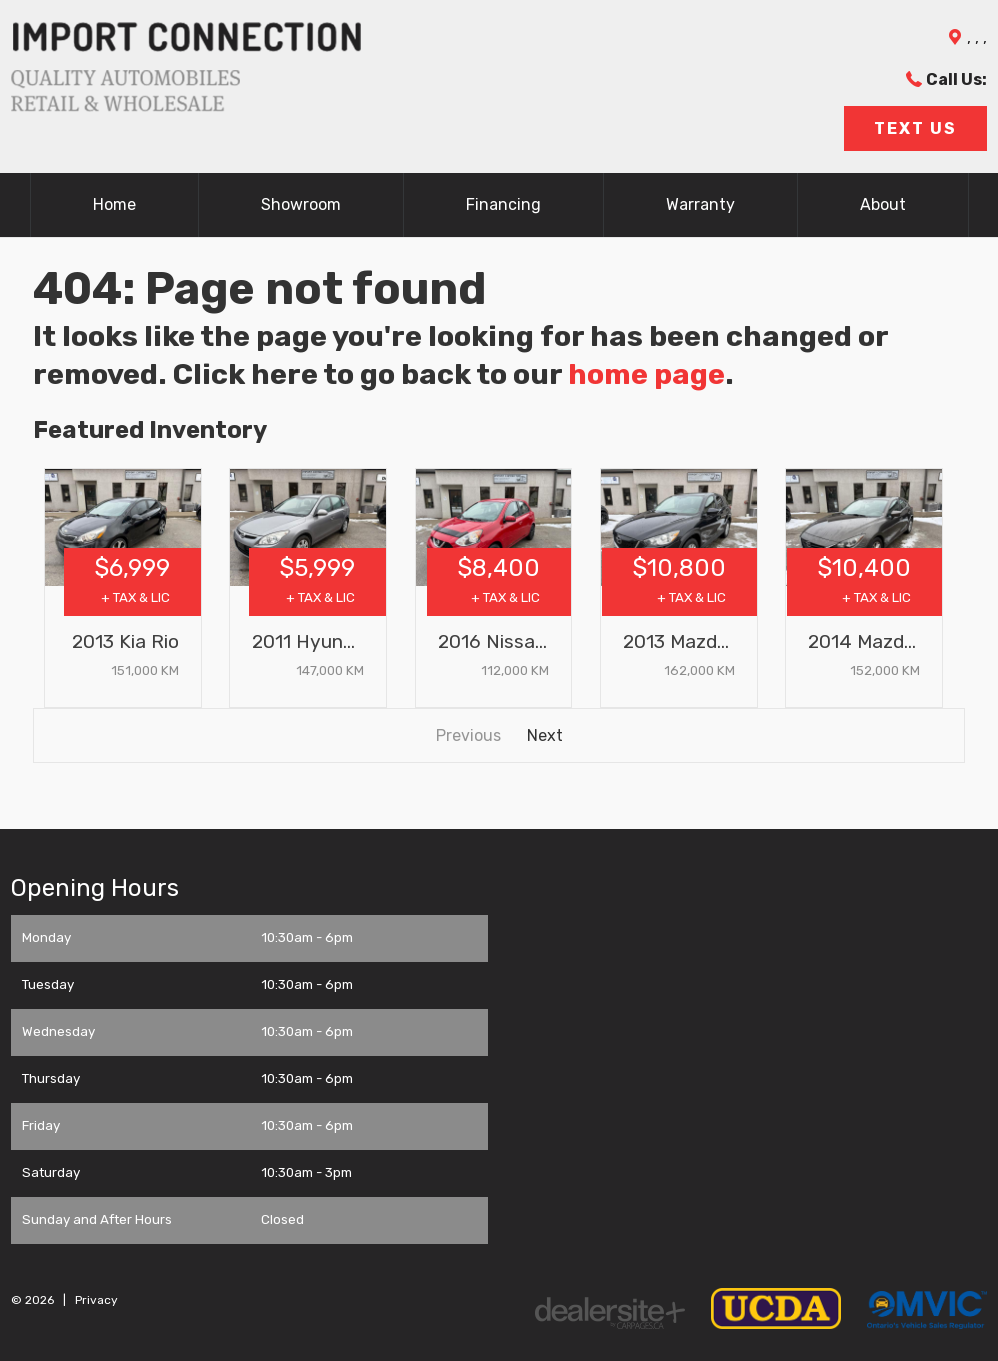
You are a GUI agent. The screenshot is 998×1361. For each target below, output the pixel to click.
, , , (977, 37)
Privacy (96, 1300)
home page (646, 374)
